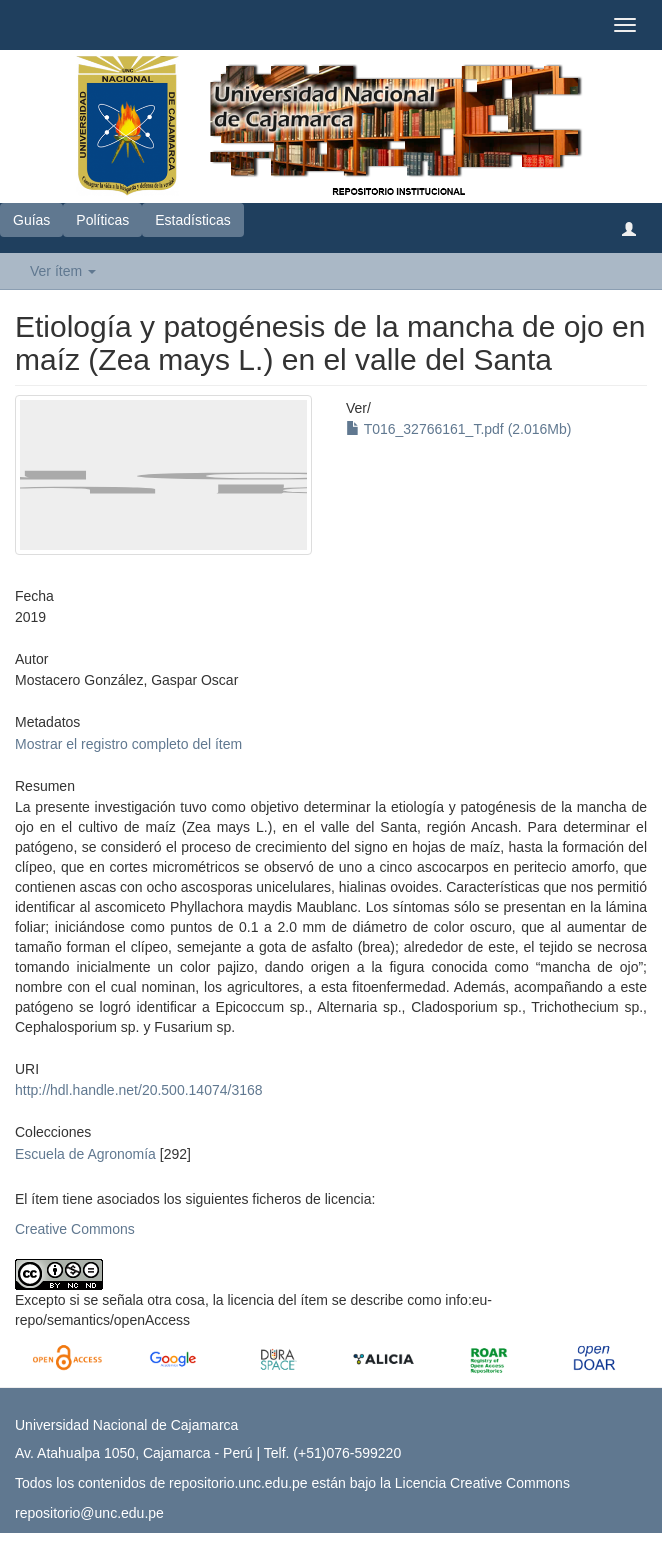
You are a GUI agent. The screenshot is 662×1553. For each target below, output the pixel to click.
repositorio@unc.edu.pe (89, 1513)
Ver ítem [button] (63, 271)
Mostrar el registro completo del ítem (128, 744)
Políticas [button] (102, 220)
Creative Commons (75, 1229)
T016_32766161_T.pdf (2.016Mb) (458, 429)
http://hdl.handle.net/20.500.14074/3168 (139, 1090)
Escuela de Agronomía (85, 1154)
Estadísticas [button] (192, 220)
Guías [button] (31, 220)
